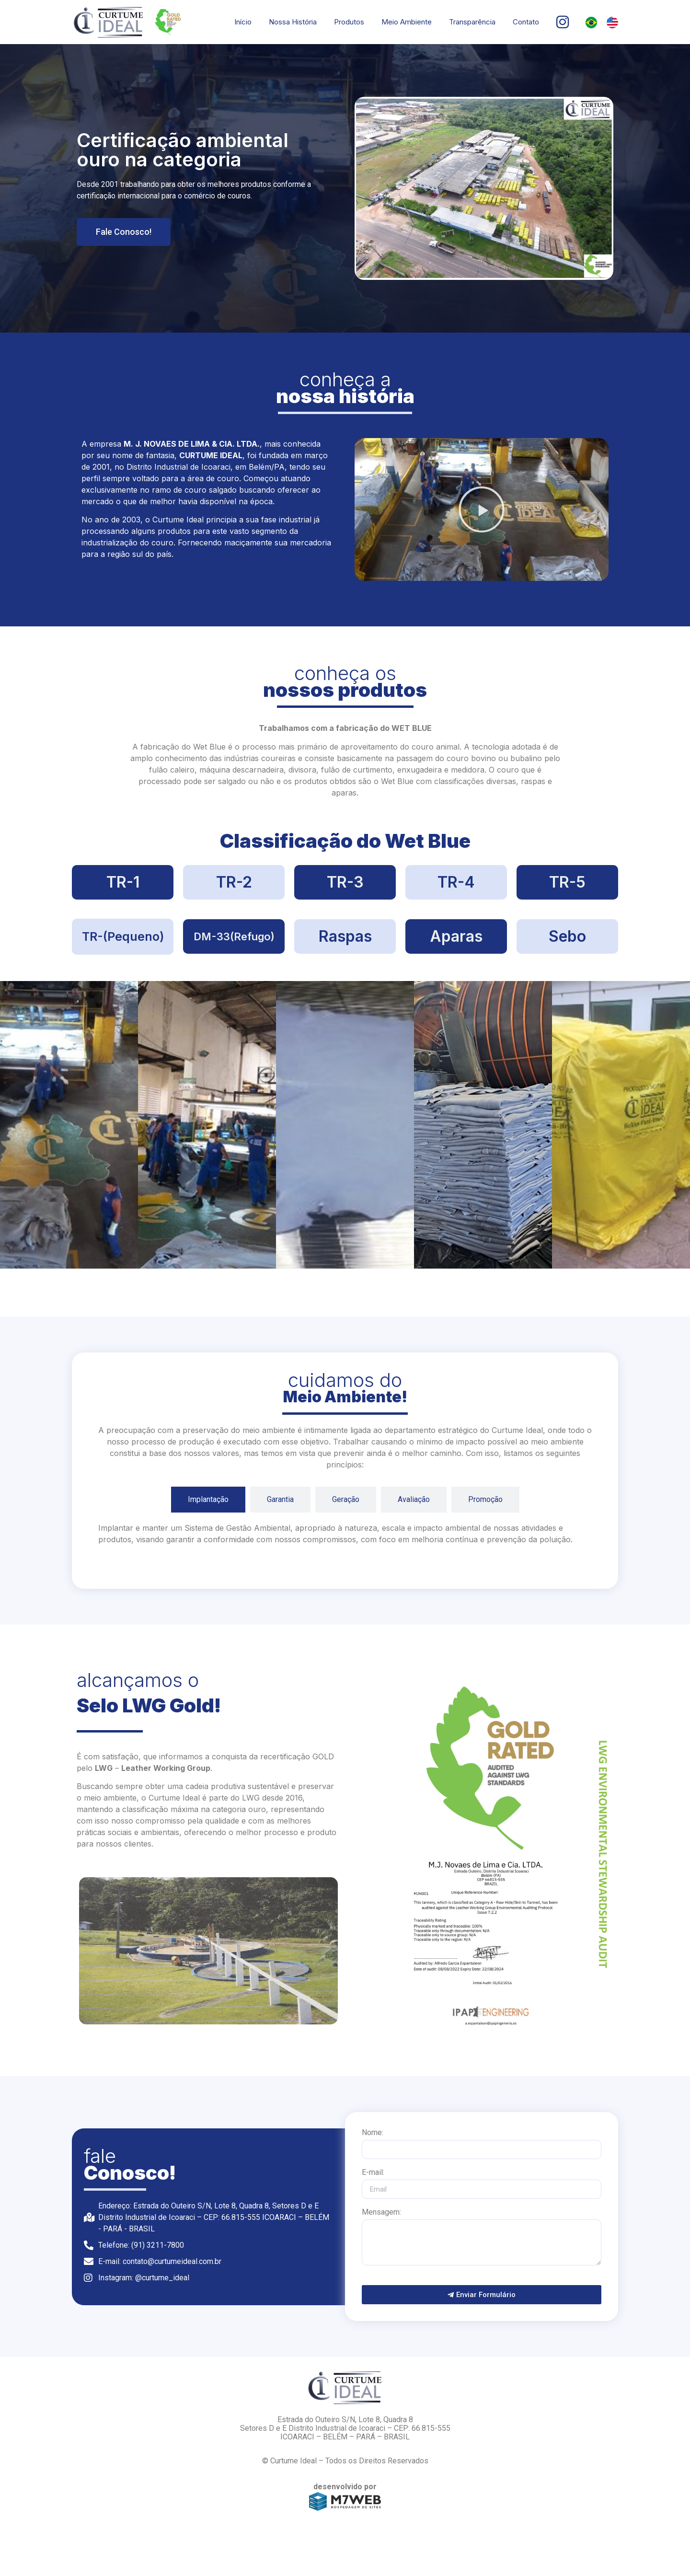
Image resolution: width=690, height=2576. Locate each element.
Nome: (372, 2133)
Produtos (349, 21)
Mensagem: (381, 2212)
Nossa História (293, 21)
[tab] (208, 1500)
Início (243, 21)
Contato (526, 21)
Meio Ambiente (406, 21)
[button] (482, 509)
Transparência (472, 21)
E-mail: (373, 2173)
